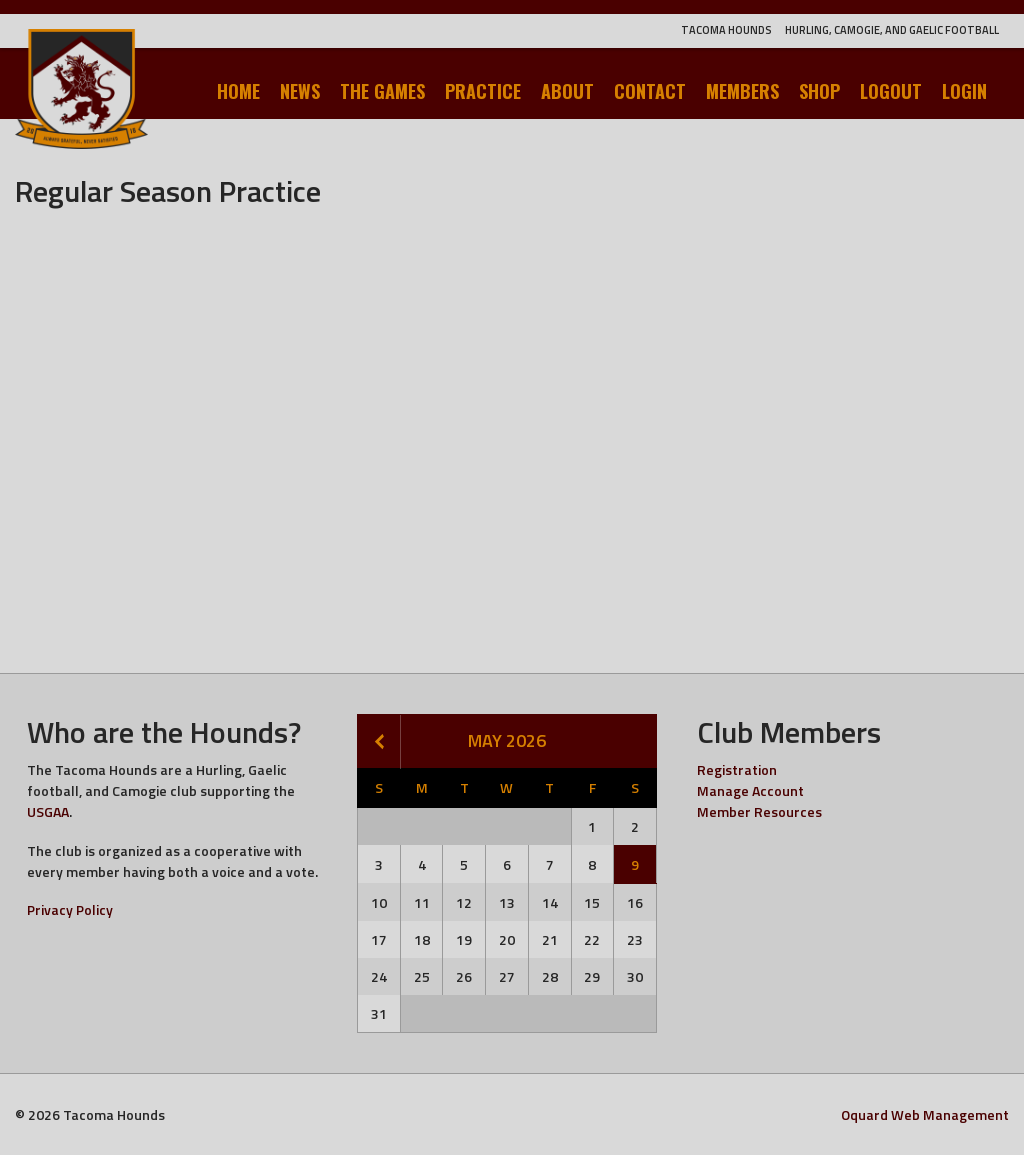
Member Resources (759, 811)
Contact (650, 91)
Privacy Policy (70, 909)
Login (964, 91)
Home (238, 91)
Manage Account (750, 790)
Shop (819, 91)
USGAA (48, 811)
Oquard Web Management (925, 1114)
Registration (737, 769)
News (300, 91)
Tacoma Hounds (726, 30)
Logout (891, 91)
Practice (483, 91)
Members (742, 91)
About (567, 91)
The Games (382, 91)
